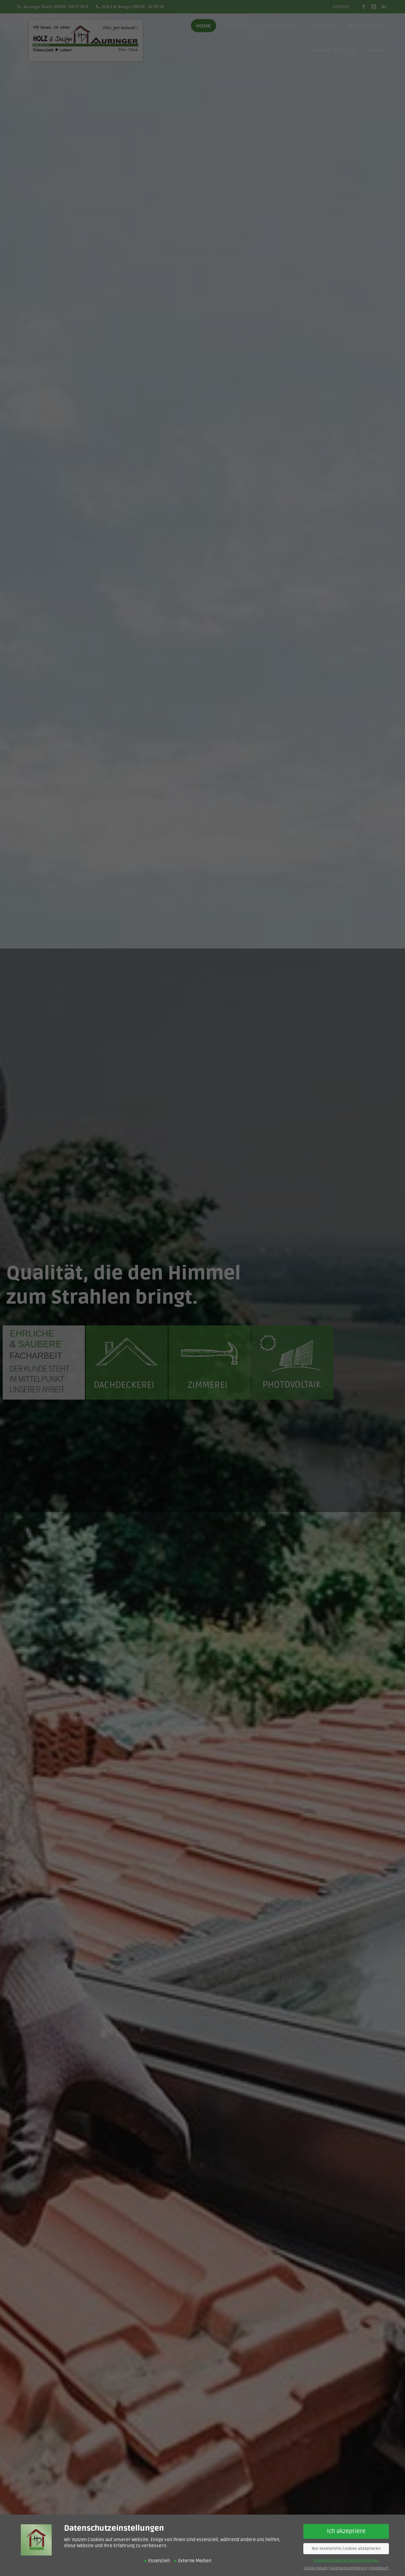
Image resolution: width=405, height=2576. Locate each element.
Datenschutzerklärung (348, 2568)
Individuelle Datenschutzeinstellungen (345, 2560)
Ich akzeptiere (346, 2531)
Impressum (379, 2568)
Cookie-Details (315, 2568)
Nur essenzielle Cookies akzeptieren (346, 2548)
